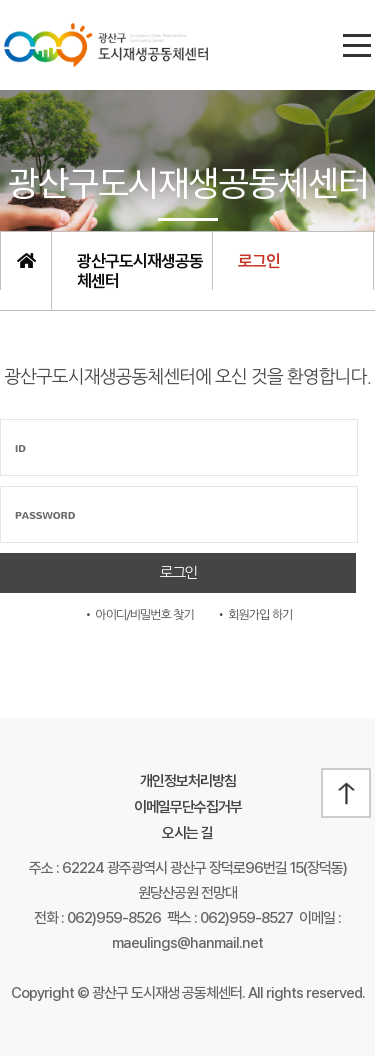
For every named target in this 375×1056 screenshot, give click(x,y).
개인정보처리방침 (188, 781)
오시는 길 (187, 833)
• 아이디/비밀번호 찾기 (138, 615)
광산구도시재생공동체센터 (140, 271)
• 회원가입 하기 (254, 615)
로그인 (259, 261)
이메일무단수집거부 (188, 807)
